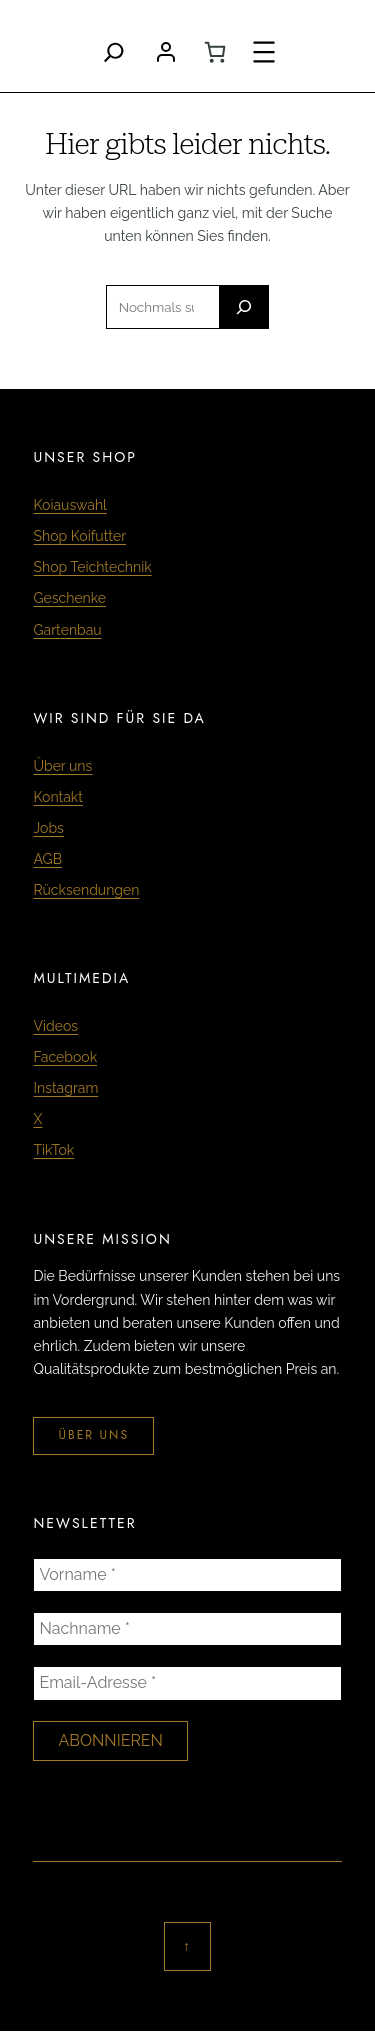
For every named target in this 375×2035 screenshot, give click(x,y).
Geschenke (69, 598)
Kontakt (57, 797)
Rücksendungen (86, 890)
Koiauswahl (69, 505)
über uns (93, 1435)
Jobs (48, 828)
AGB (47, 859)
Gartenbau (67, 630)
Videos (55, 1026)
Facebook (65, 1057)
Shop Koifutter (79, 536)
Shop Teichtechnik (92, 567)
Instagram (65, 1088)
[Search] (114, 52)
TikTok (53, 1150)
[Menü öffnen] (264, 52)
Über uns (62, 766)
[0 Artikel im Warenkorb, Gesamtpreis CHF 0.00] (215, 52)
